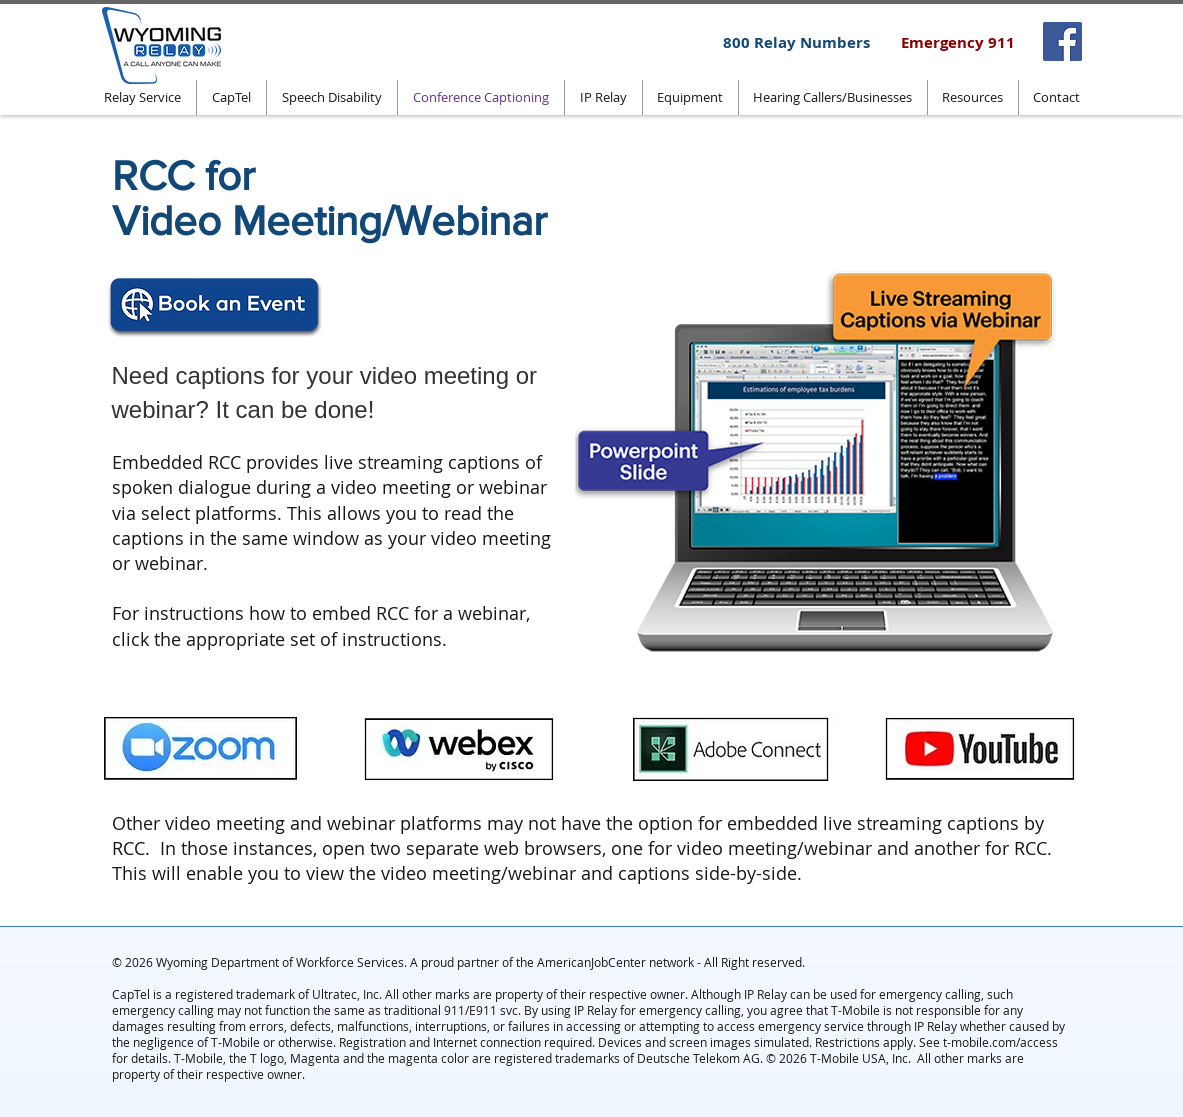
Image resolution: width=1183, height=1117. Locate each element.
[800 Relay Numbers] (796, 42)
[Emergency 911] (958, 42)
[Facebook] (1062, 41)
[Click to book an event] (215, 310)
